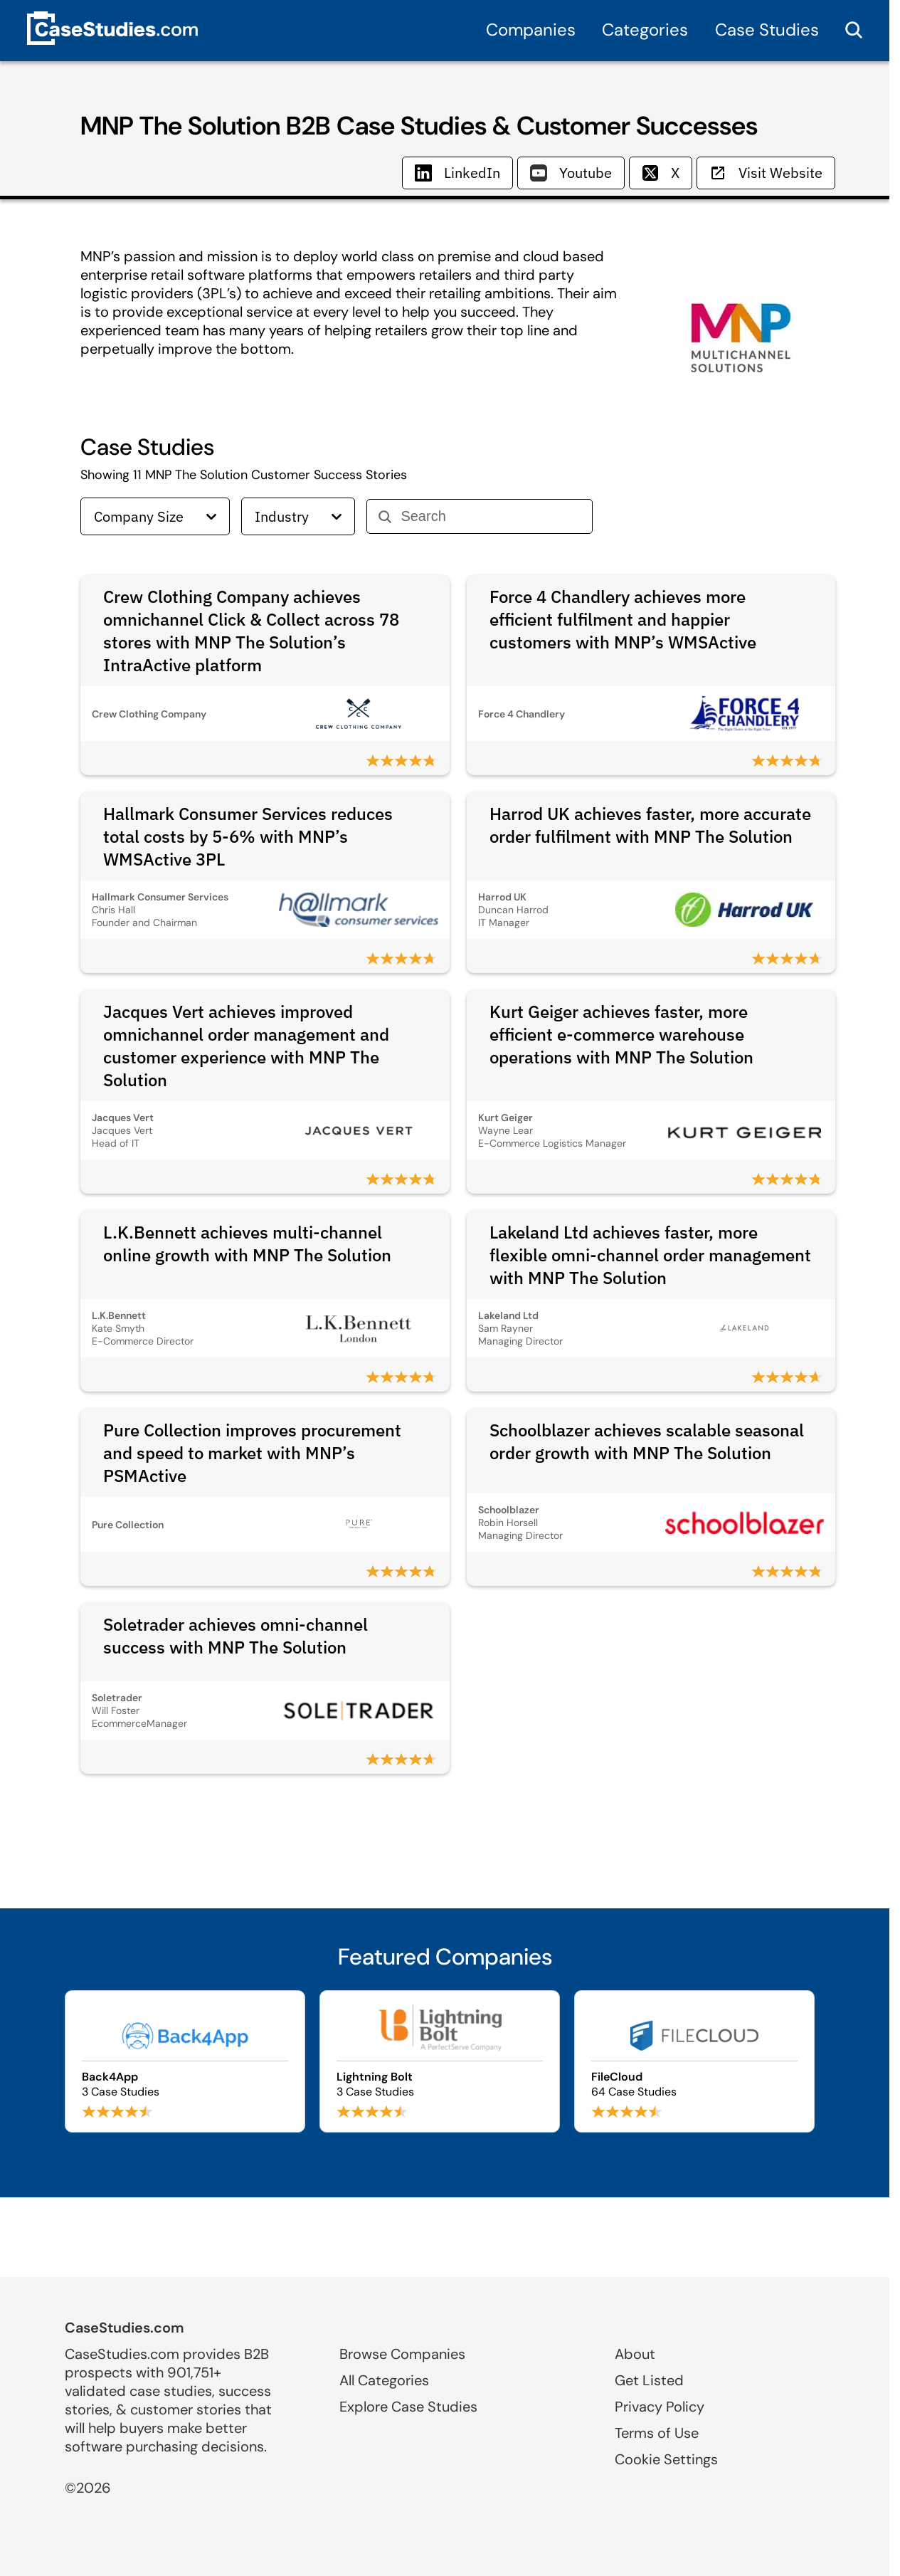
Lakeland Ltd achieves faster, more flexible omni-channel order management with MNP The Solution (650, 1255)
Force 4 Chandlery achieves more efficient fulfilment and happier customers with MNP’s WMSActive (622, 619)
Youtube (571, 172)
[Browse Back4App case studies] (185, 2061)
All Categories (384, 2380)
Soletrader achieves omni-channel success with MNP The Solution (235, 1635)
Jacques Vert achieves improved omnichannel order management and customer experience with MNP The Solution (246, 1045)
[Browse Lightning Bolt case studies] (439, 2061)
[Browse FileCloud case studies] (694, 2061)
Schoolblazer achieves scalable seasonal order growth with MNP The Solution (646, 1441)
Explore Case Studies (408, 2406)
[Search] (491, 516)
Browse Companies (402, 2354)
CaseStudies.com (124, 2327)
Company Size (155, 516)
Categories (645, 30)
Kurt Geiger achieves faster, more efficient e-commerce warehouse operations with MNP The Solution (621, 1034)
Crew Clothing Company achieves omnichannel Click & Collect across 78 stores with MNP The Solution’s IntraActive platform (251, 630)
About (635, 2354)
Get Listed (649, 2380)
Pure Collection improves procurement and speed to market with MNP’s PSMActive (252, 1453)
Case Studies (767, 30)
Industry (298, 516)
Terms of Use (657, 2433)
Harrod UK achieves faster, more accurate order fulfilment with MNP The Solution (650, 825)
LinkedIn (457, 172)
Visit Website (765, 172)
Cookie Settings (666, 2459)
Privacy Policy (659, 2406)
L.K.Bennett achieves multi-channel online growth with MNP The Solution (247, 1243)
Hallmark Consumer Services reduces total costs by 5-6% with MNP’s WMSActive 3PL (248, 836)
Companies (531, 30)
